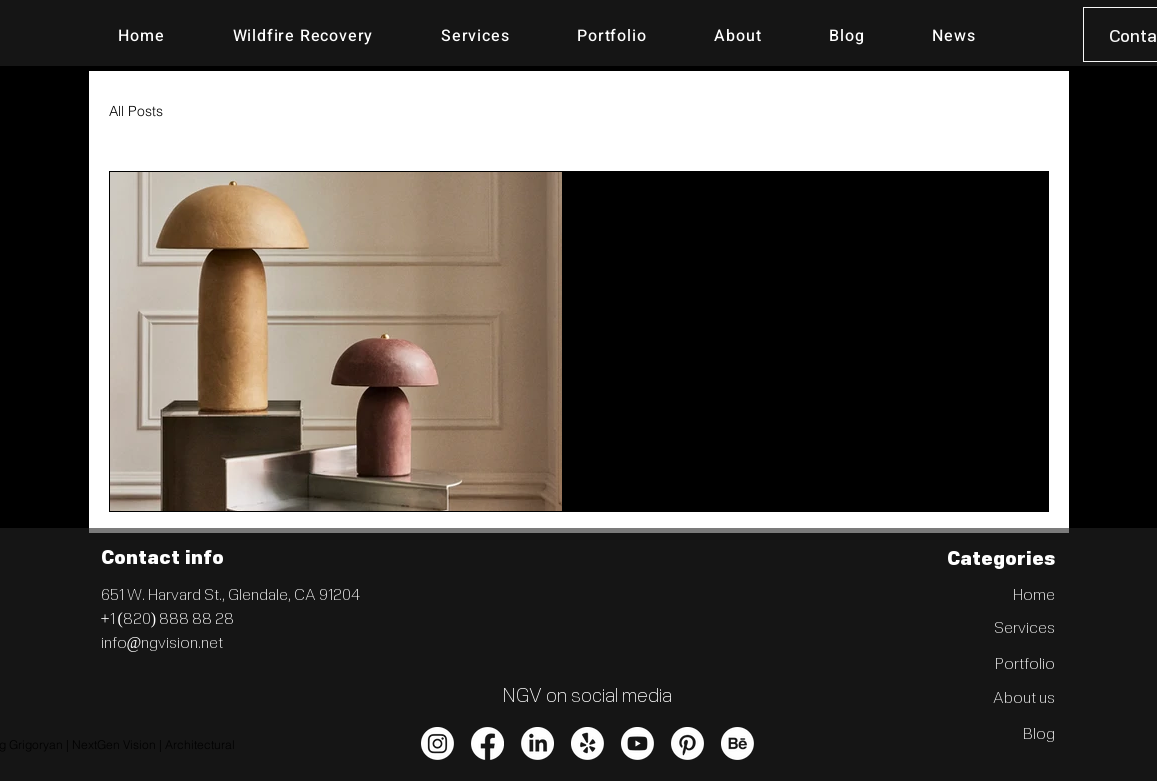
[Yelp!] (587, 743)
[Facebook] (487, 743)
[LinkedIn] (537, 743)
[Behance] (737, 743)
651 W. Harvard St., (164, 593)
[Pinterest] (687, 743)
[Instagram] (437, 743)
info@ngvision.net (162, 641)
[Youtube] (637, 743)
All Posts (136, 111)
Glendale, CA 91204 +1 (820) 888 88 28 (230, 605)
